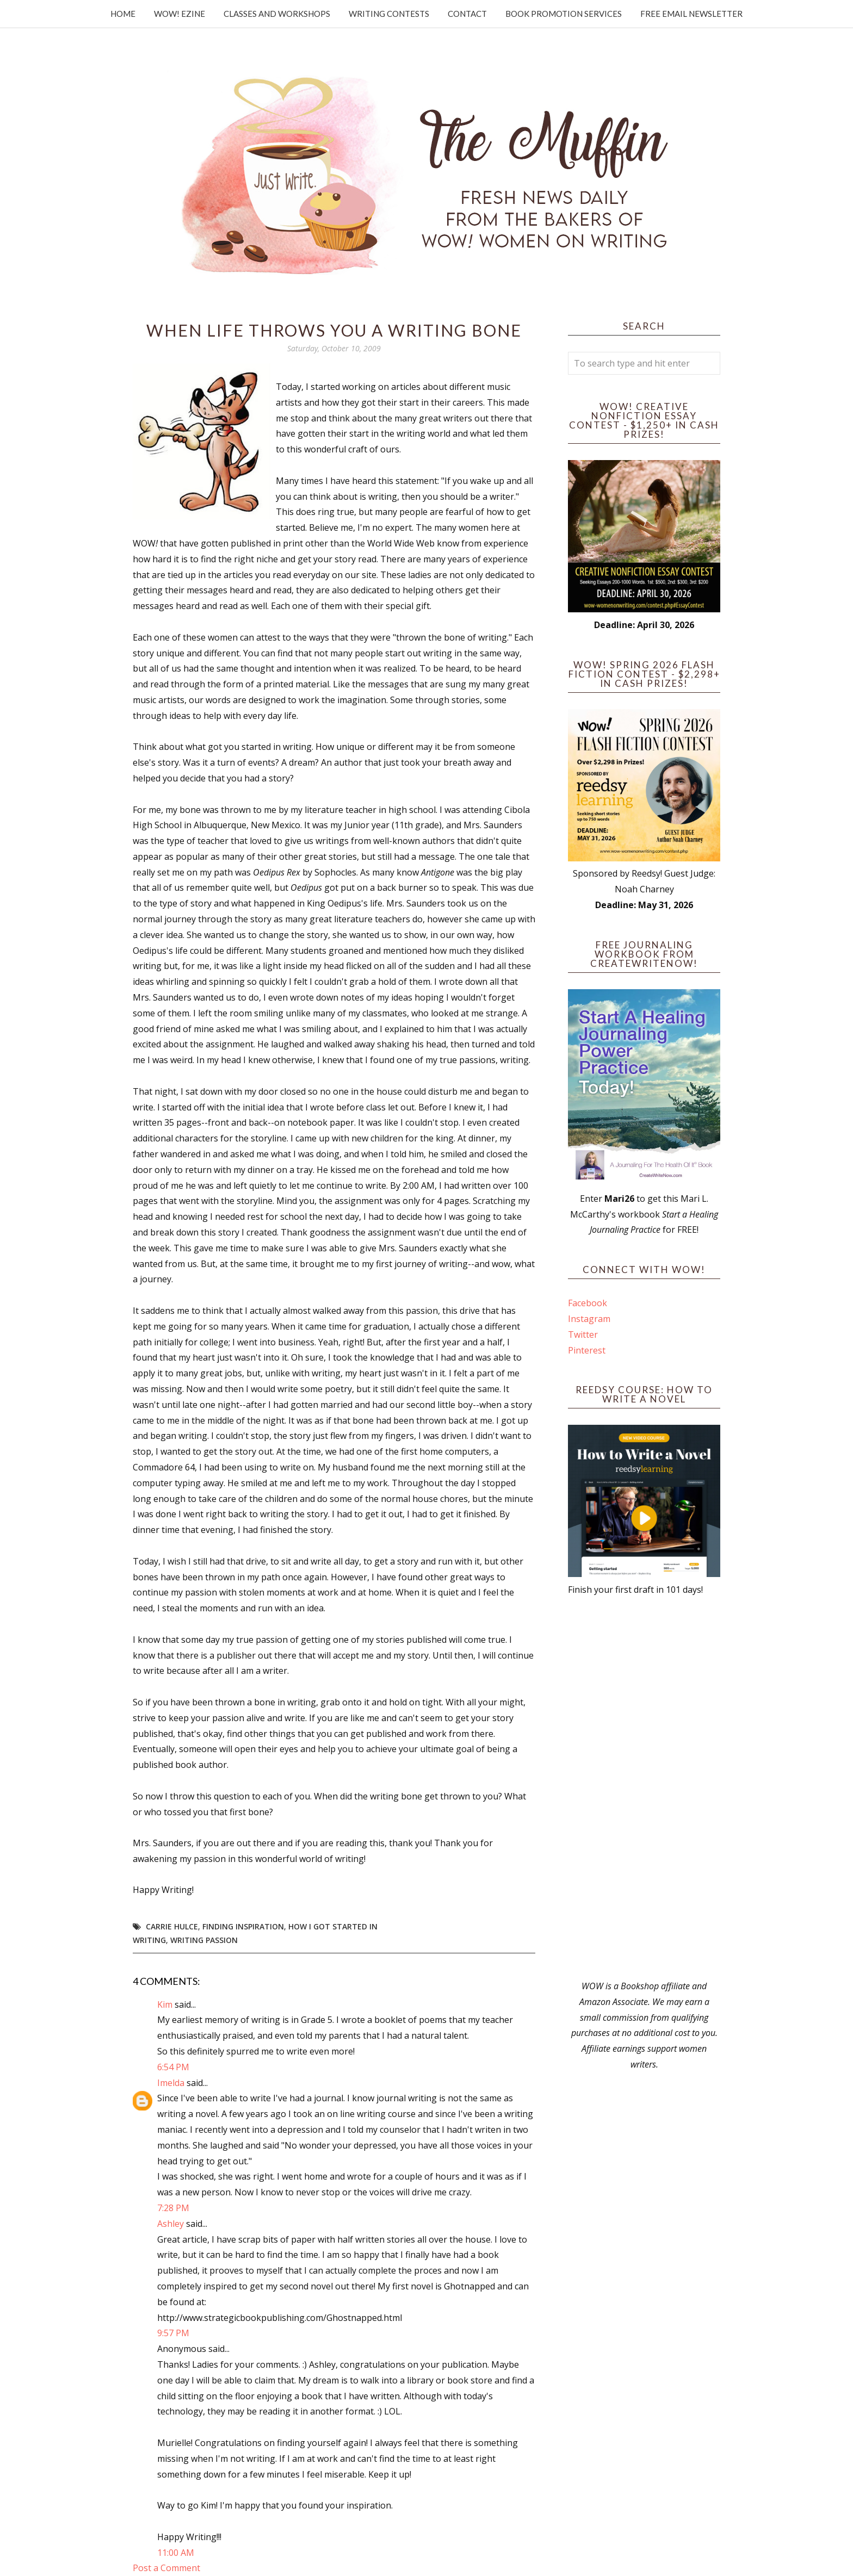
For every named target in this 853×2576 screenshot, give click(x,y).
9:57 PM (173, 2333)
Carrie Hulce (172, 1926)
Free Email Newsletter (691, 13)
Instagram (589, 1319)
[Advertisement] (644, 1788)
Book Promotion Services (563, 13)
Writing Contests (389, 13)
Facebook (587, 1303)
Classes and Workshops (277, 13)
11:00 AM (175, 2553)
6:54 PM (173, 2067)
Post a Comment (166, 2568)
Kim (164, 2004)
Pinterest (586, 1350)
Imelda (170, 2083)
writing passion (204, 1940)
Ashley (170, 2224)
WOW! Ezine (179, 13)
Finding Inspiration (243, 1926)
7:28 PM (173, 2208)
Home (122, 13)
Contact (467, 13)
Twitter (583, 1334)
